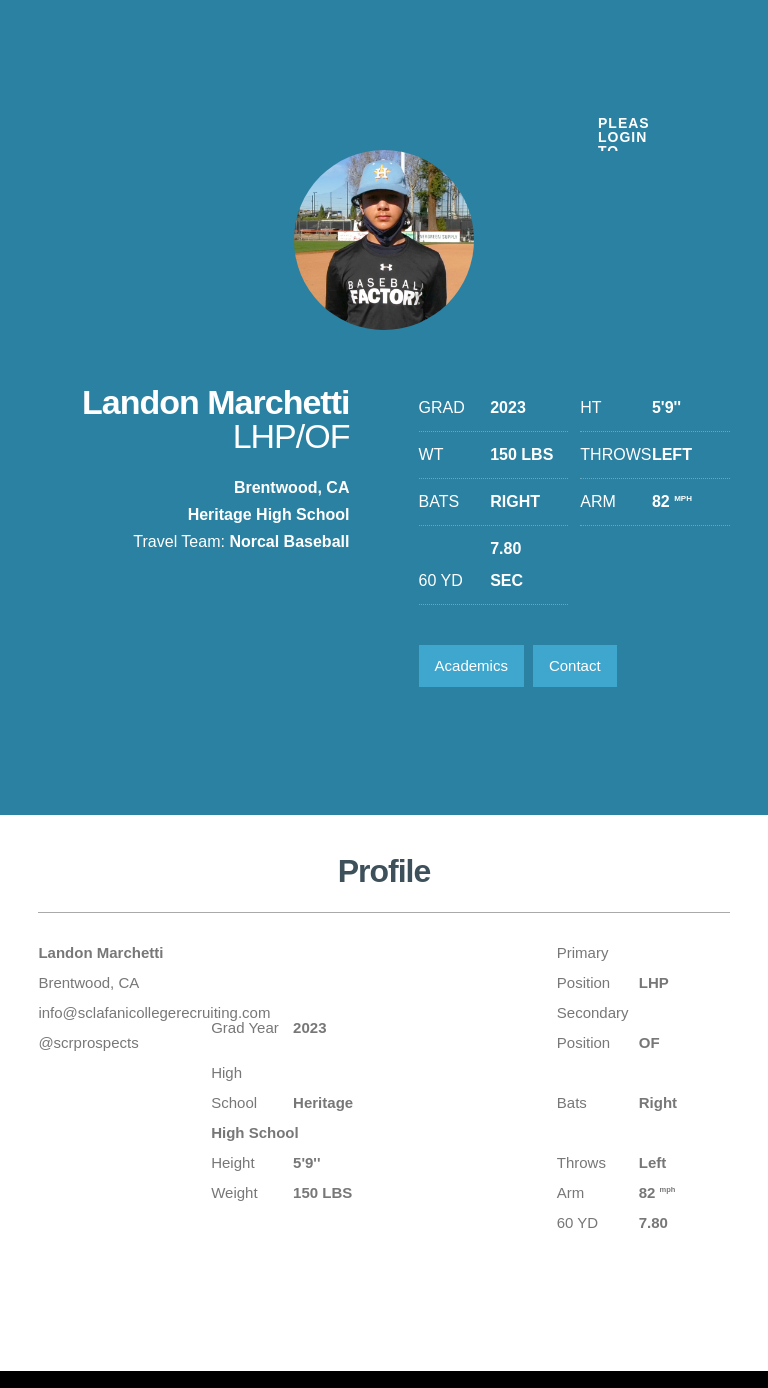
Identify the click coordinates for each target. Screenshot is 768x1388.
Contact (575, 665)
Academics (471, 665)
